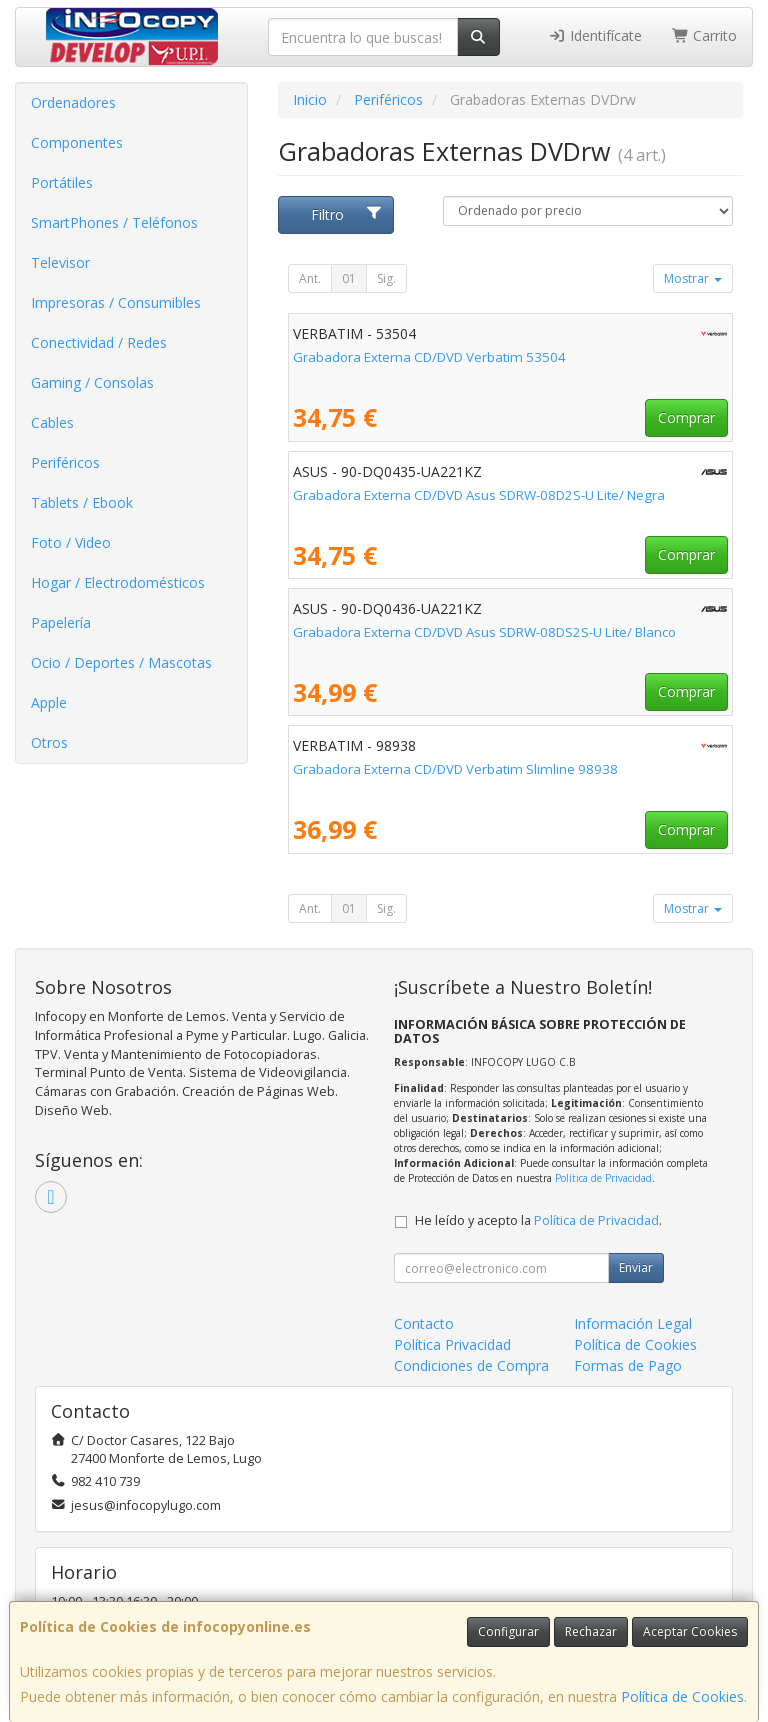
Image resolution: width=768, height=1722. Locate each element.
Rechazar (591, 1631)
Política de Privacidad (603, 1178)
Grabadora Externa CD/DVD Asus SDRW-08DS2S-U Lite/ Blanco (484, 632)
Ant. (310, 278)
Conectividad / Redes (99, 342)
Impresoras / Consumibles (116, 302)
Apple (49, 702)
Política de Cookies (682, 1696)
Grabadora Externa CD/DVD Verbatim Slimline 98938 (455, 769)
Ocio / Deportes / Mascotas (121, 662)
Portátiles (62, 182)
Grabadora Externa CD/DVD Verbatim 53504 (429, 357)
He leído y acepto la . (538, 1220)
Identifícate (595, 35)
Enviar (636, 1267)
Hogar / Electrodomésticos (118, 582)
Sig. (386, 278)
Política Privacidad (452, 1344)
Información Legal (633, 1323)
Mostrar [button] (693, 278)
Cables (52, 422)
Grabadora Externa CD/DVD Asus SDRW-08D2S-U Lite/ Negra (479, 495)
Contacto (424, 1323)
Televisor (60, 262)
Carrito (705, 35)
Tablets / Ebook (82, 502)
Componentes (77, 142)
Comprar (686, 417)
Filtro (347, 214)
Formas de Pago (628, 1365)
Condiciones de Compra (471, 1365)
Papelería (61, 622)
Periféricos (65, 462)
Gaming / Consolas (92, 382)
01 (349, 278)
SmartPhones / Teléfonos (114, 222)
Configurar (508, 1631)
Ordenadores (73, 102)
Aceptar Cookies (690, 1631)
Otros (49, 742)
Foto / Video (71, 542)
